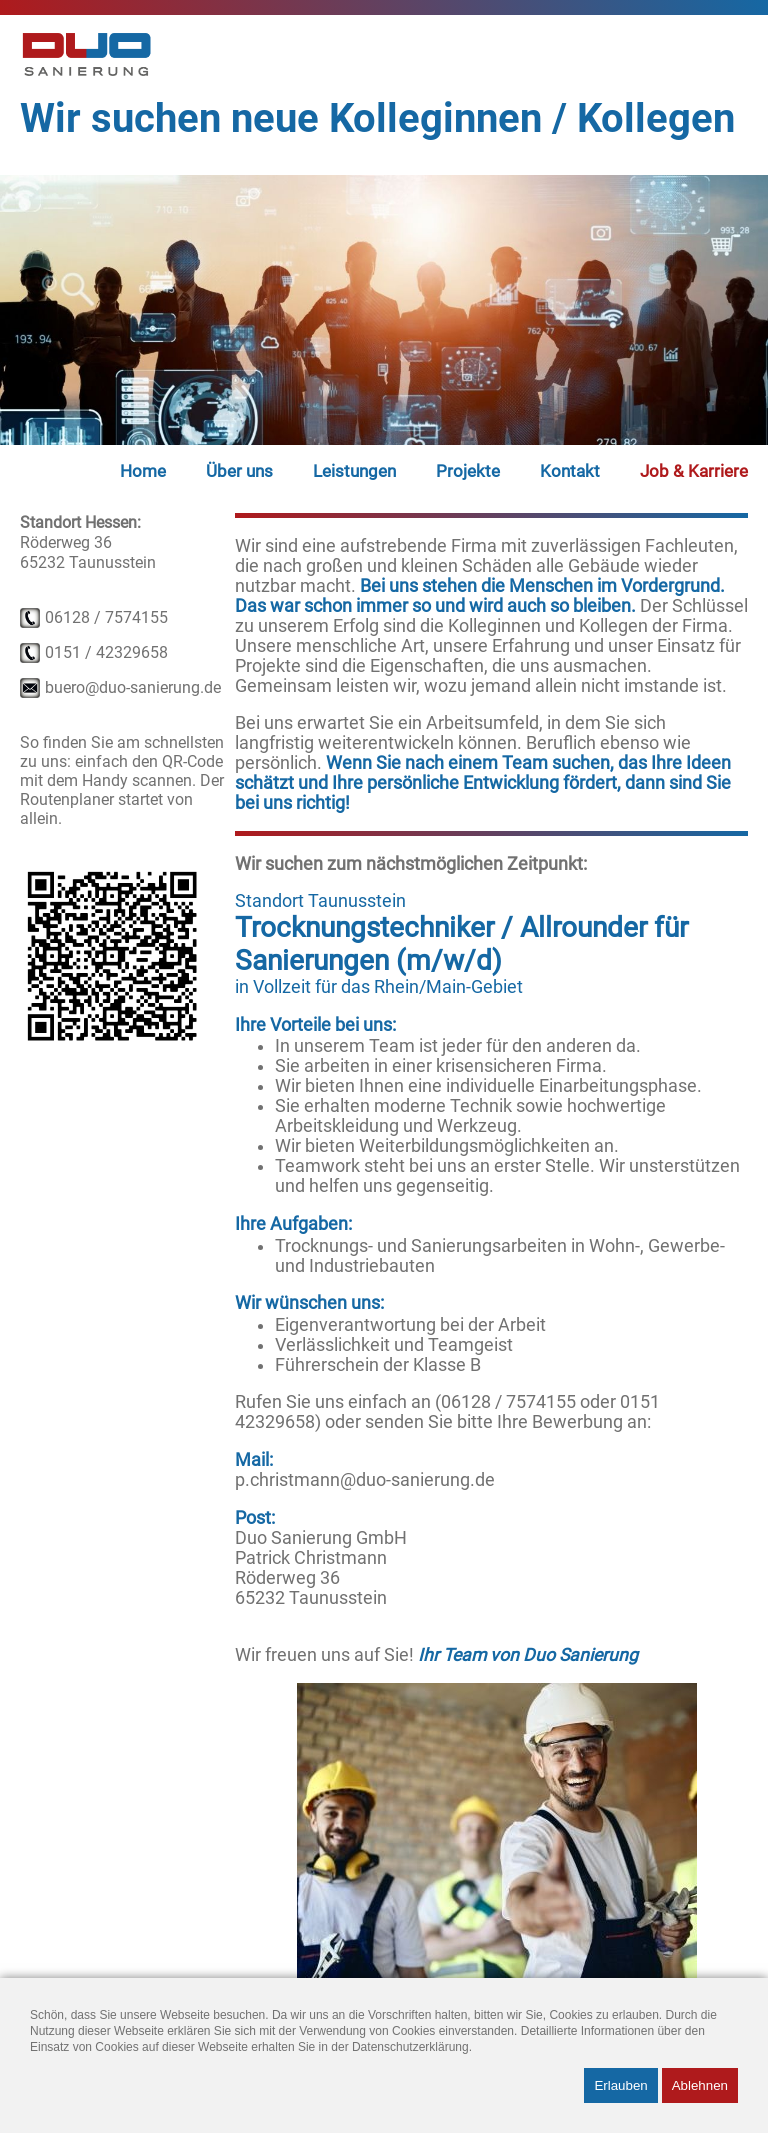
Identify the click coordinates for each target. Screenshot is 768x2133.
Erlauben (620, 2085)
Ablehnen (700, 2085)
